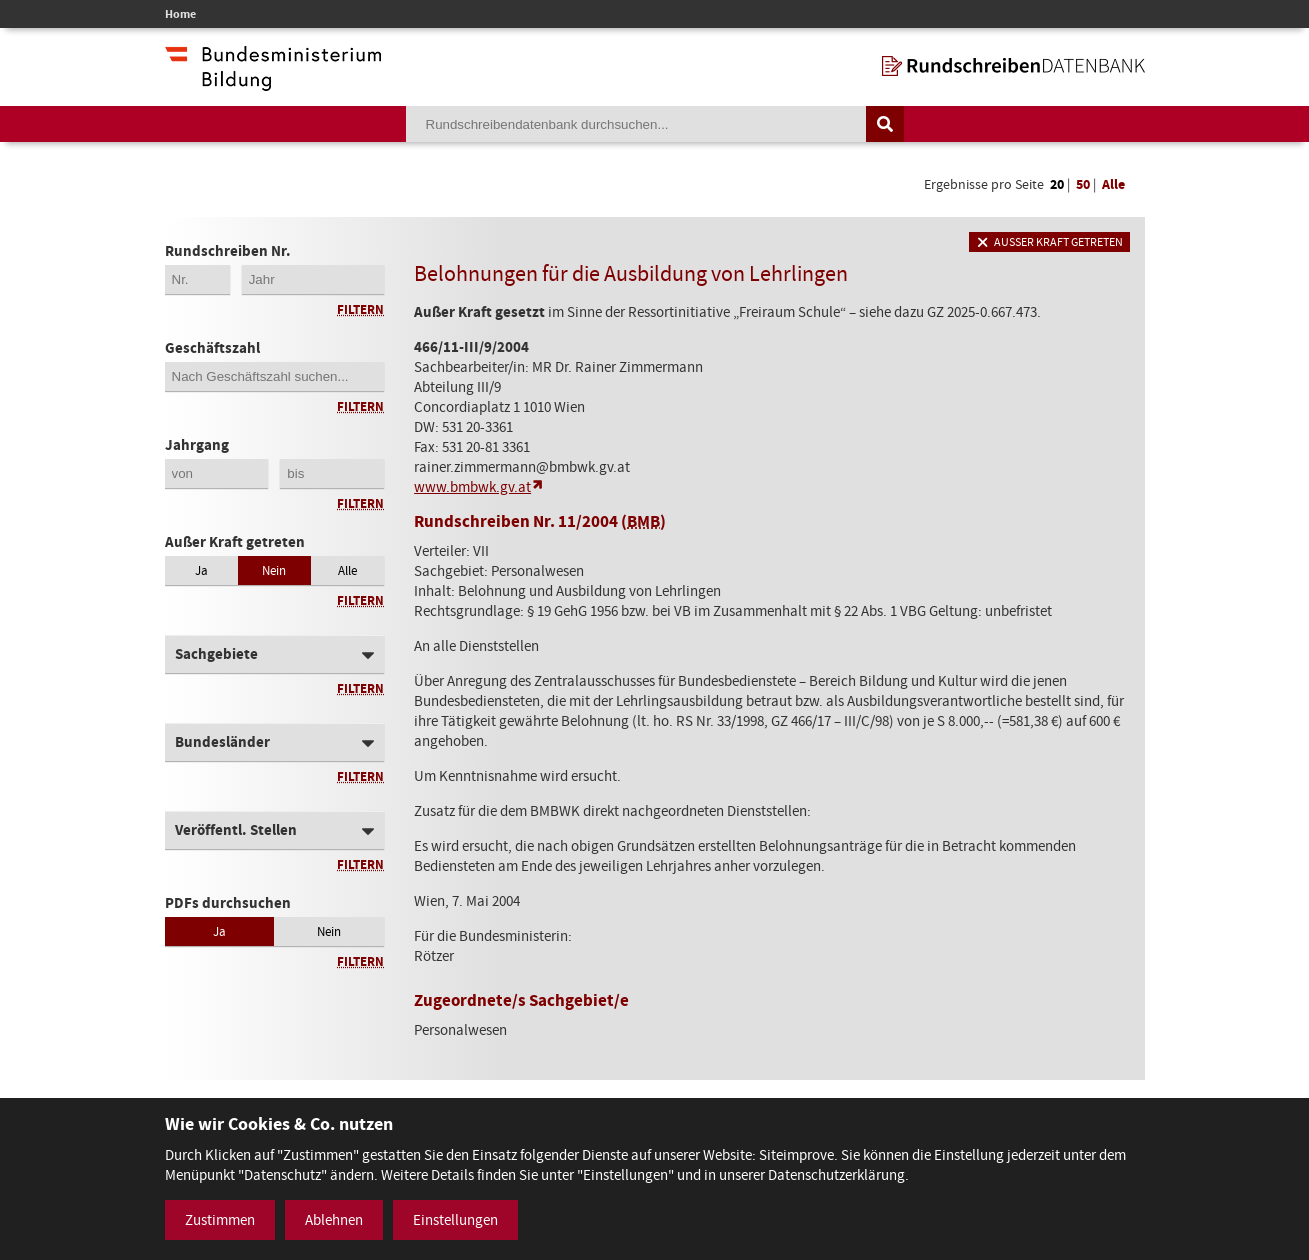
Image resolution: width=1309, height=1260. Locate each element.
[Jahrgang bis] (332, 473)
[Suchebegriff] (636, 124)
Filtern (360, 309)
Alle (1113, 184)
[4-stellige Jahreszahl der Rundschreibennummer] (313, 279)
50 (1083, 184)
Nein (274, 570)
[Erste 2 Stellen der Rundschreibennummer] (197, 279)
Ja (201, 570)
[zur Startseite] (1013, 66)
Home (180, 14)
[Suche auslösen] (885, 124)
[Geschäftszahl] (275, 376)
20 (1057, 184)
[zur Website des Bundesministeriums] (273, 81)
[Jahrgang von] (217, 473)
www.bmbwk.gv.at (472, 487)
